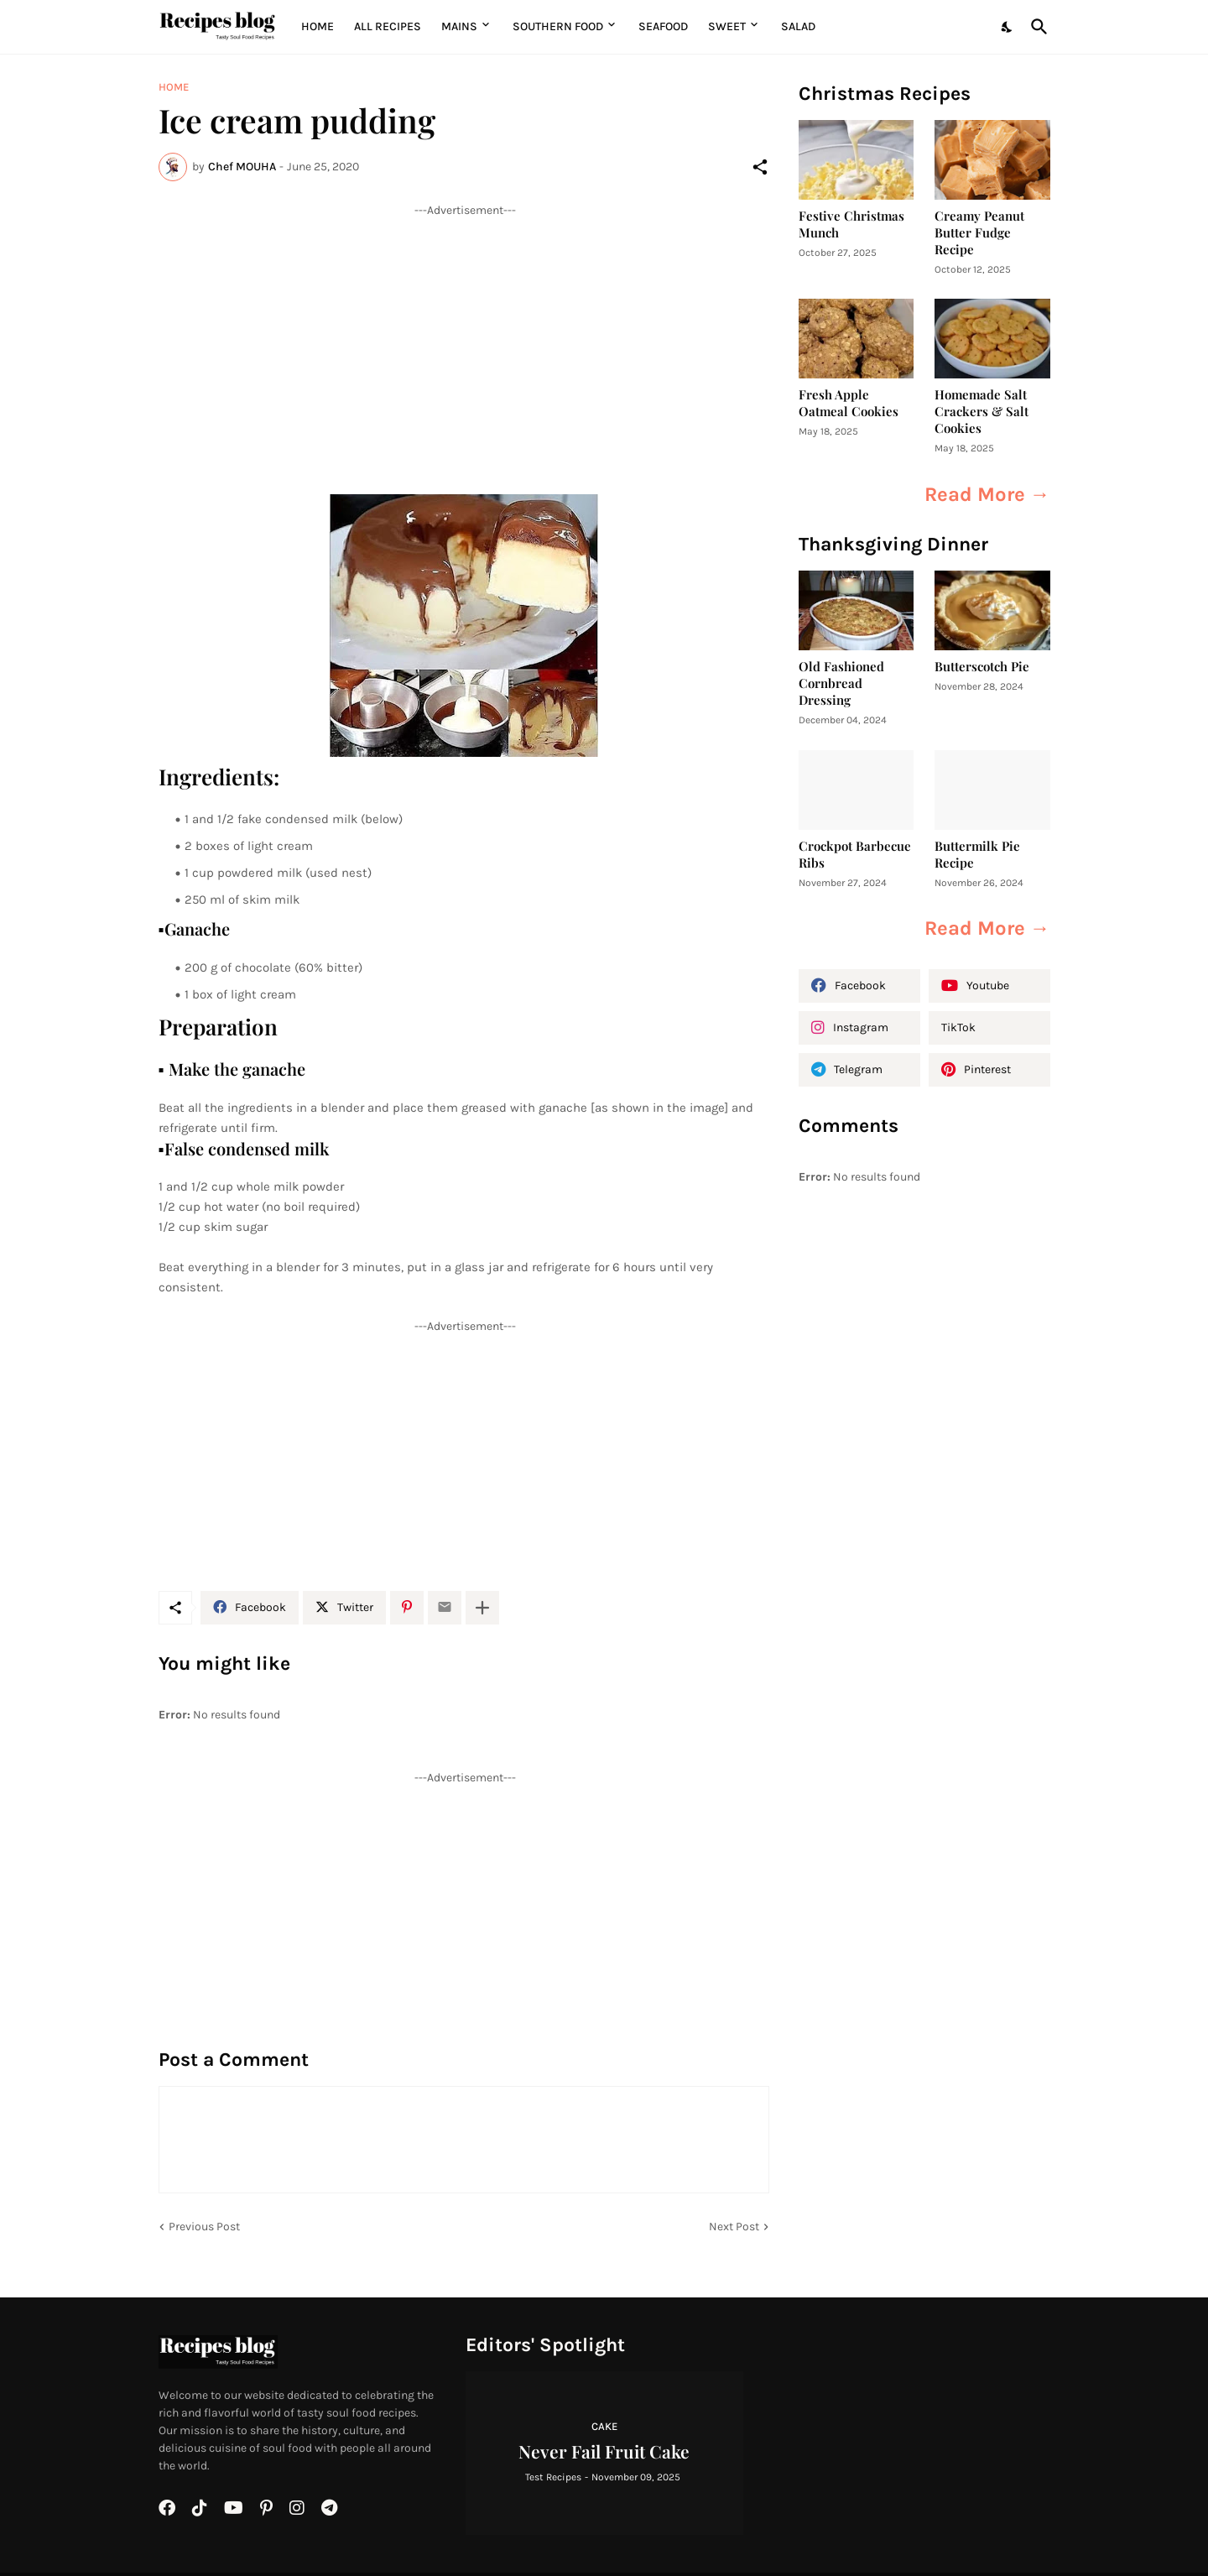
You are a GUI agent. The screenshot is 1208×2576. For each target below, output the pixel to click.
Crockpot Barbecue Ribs (855, 854)
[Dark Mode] (1007, 27)
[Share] (760, 167)
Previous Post (204, 2226)
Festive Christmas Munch (851, 224)
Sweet (727, 26)
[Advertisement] (464, 335)
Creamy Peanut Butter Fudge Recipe (979, 233)
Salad (798, 26)
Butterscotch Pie (982, 667)
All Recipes (387, 26)
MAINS (459, 26)
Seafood (663, 26)
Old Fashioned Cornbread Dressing (841, 683)
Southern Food (558, 26)
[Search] (1036, 27)
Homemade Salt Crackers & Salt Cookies (981, 411)
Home (317, 26)
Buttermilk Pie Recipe (977, 854)
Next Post (734, 2226)
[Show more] (482, 1607)
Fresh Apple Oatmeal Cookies (848, 403)
